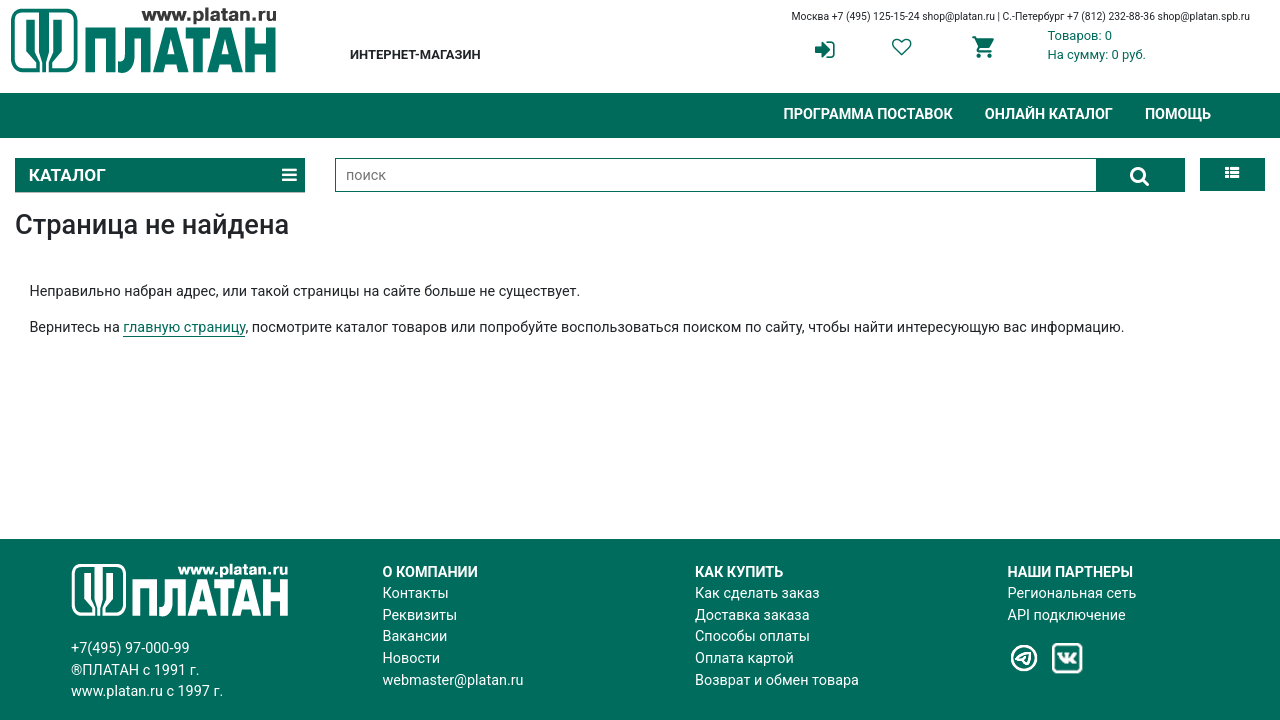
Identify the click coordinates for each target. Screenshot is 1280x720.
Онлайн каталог (1049, 114)
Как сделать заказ (757, 593)
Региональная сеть (1072, 593)
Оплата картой (744, 658)
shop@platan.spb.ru (1204, 16)
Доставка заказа (752, 615)
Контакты (416, 593)
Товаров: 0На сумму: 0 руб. (1096, 45)
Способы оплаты (752, 636)
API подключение (1067, 615)
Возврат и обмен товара (777, 680)
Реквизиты (420, 615)
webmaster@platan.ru (453, 680)
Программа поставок (867, 114)
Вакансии (415, 636)
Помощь (1178, 114)
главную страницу (184, 327)
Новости (412, 658)
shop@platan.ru (958, 16)
